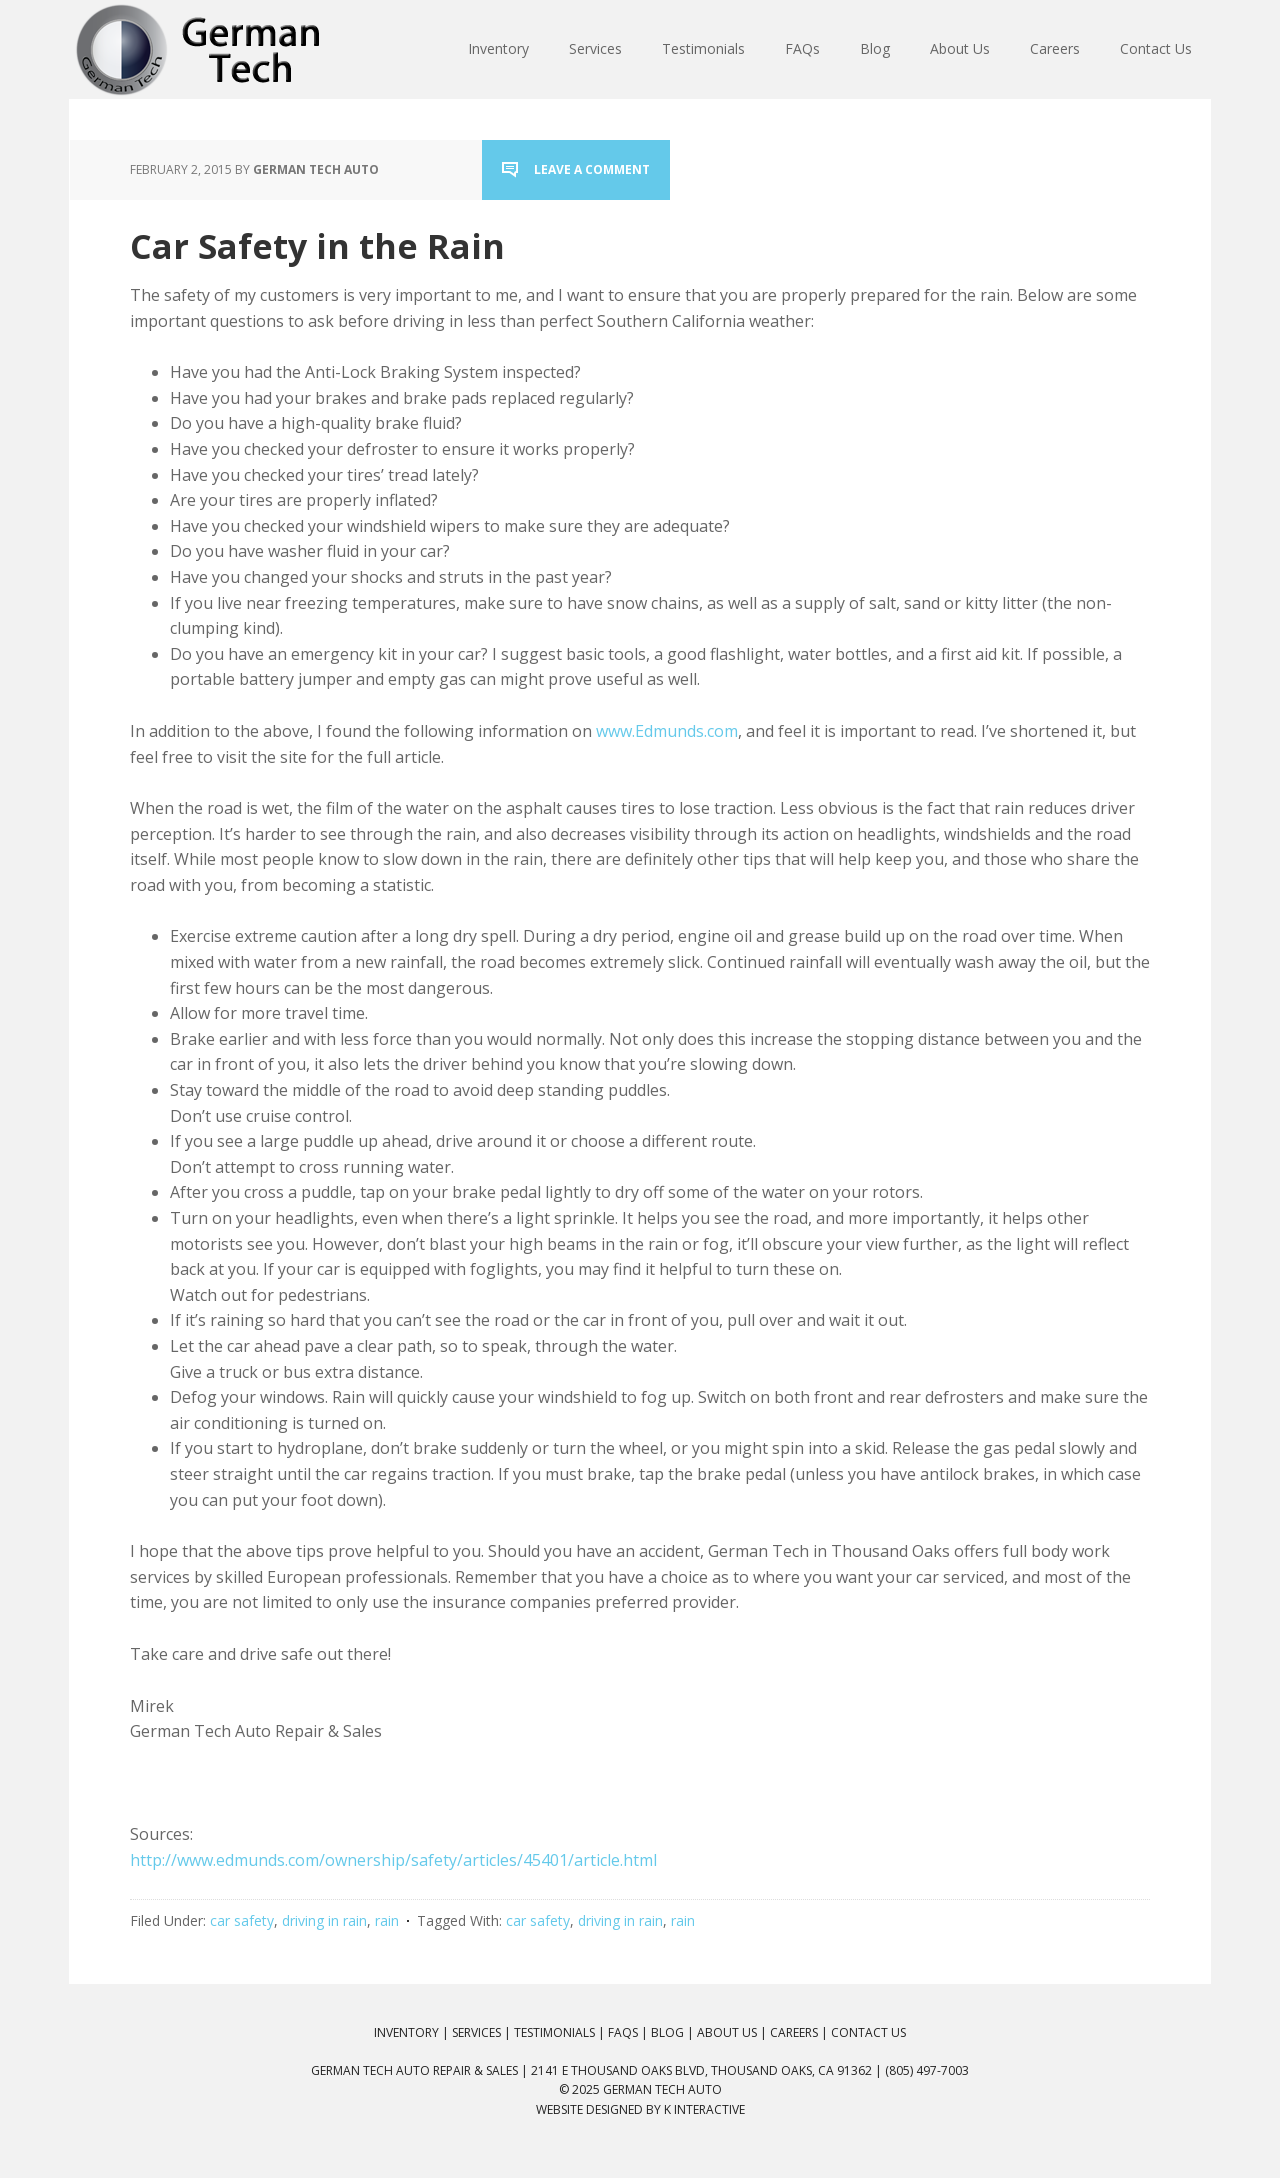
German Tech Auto (662, 2089)
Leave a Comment (592, 169)
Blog (667, 2032)
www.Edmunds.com (667, 731)
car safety (242, 1920)
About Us (727, 2032)
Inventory (406, 2032)
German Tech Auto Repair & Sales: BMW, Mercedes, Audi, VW (200, 50)
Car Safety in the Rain (317, 246)
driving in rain (324, 1920)
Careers (794, 2032)
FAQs (623, 2032)
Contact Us (868, 2032)
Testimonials (554, 2032)
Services (476, 2032)
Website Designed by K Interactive (640, 2109)
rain (387, 1920)
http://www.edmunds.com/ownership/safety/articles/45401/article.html (393, 1860)
